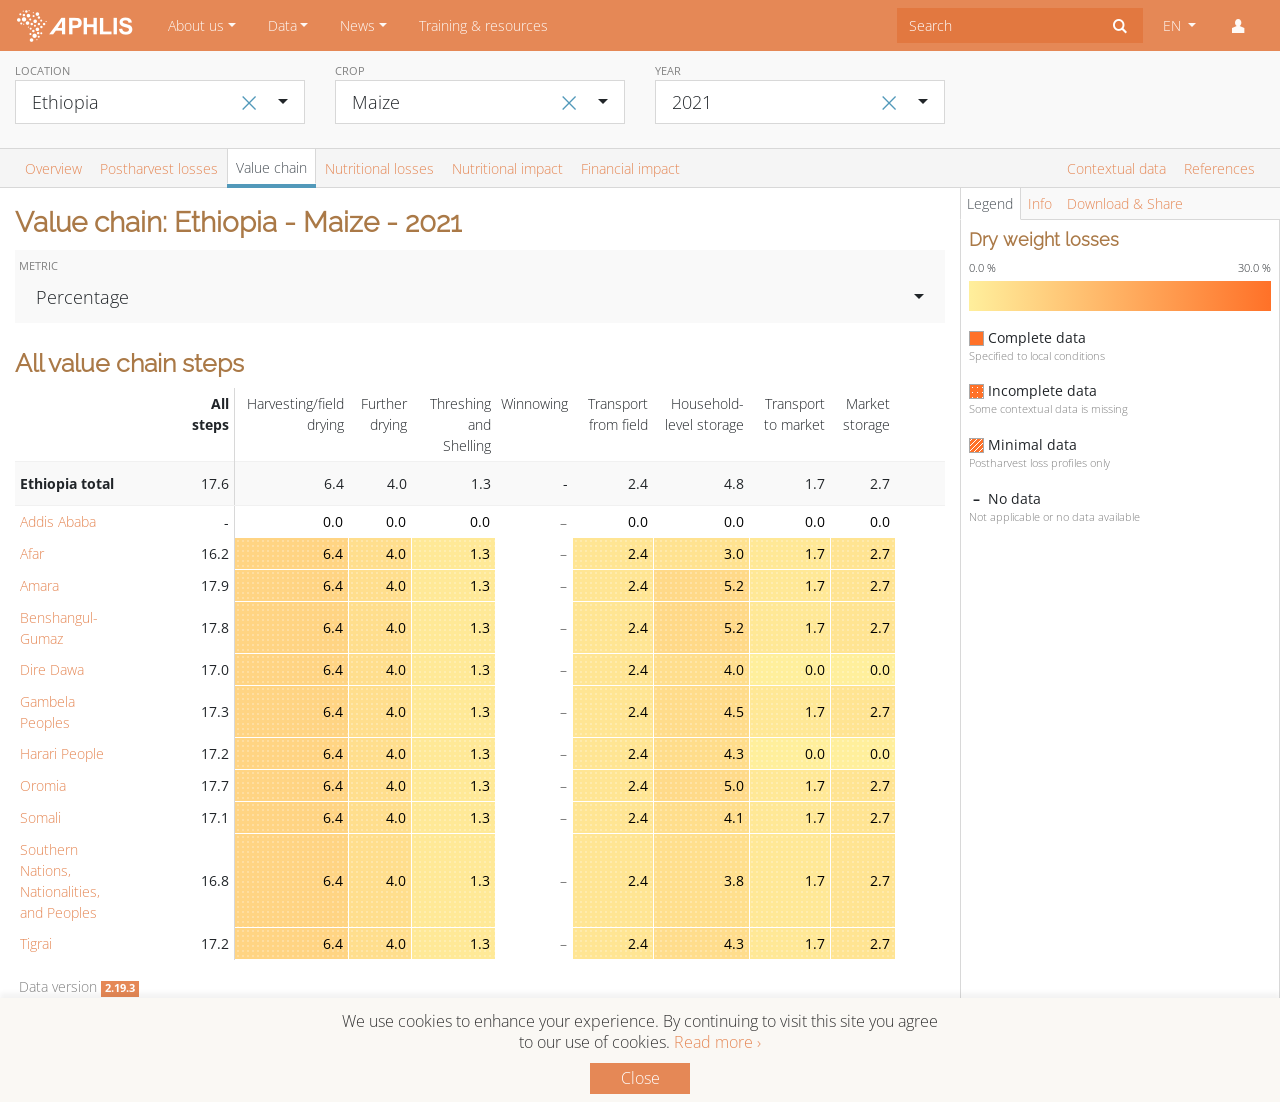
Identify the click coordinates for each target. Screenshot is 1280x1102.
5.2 (734, 585)
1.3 (480, 553)
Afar (32, 553)
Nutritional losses (379, 168)
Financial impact (630, 168)
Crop (350, 70)
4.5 (734, 711)
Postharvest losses (159, 168)
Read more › (717, 1042)
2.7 (880, 553)
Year (668, 70)
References (1219, 168)
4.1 (734, 817)
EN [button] (1174, 25)
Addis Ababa (58, 521)
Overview (53, 168)
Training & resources (483, 25)
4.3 (734, 753)
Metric (38, 265)
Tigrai (36, 943)
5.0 (734, 785)
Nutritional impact (507, 168)
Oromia (43, 785)
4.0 (396, 553)
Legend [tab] (990, 203)
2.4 (638, 553)
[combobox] (997, 25)
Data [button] (282, 25)
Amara (39, 585)
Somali (40, 817)
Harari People (62, 753)
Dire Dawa (52, 669)
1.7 (815, 553)
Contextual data (1116, 168)
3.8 (734, 880)
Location (42, 70)
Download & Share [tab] (1125, 203)
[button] (1238, 26)
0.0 (333, 521)
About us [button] (196, 25)
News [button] (357, 25)
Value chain (271, 167)
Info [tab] (1040, 203)
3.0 (734, 553)
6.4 (333, 553)
